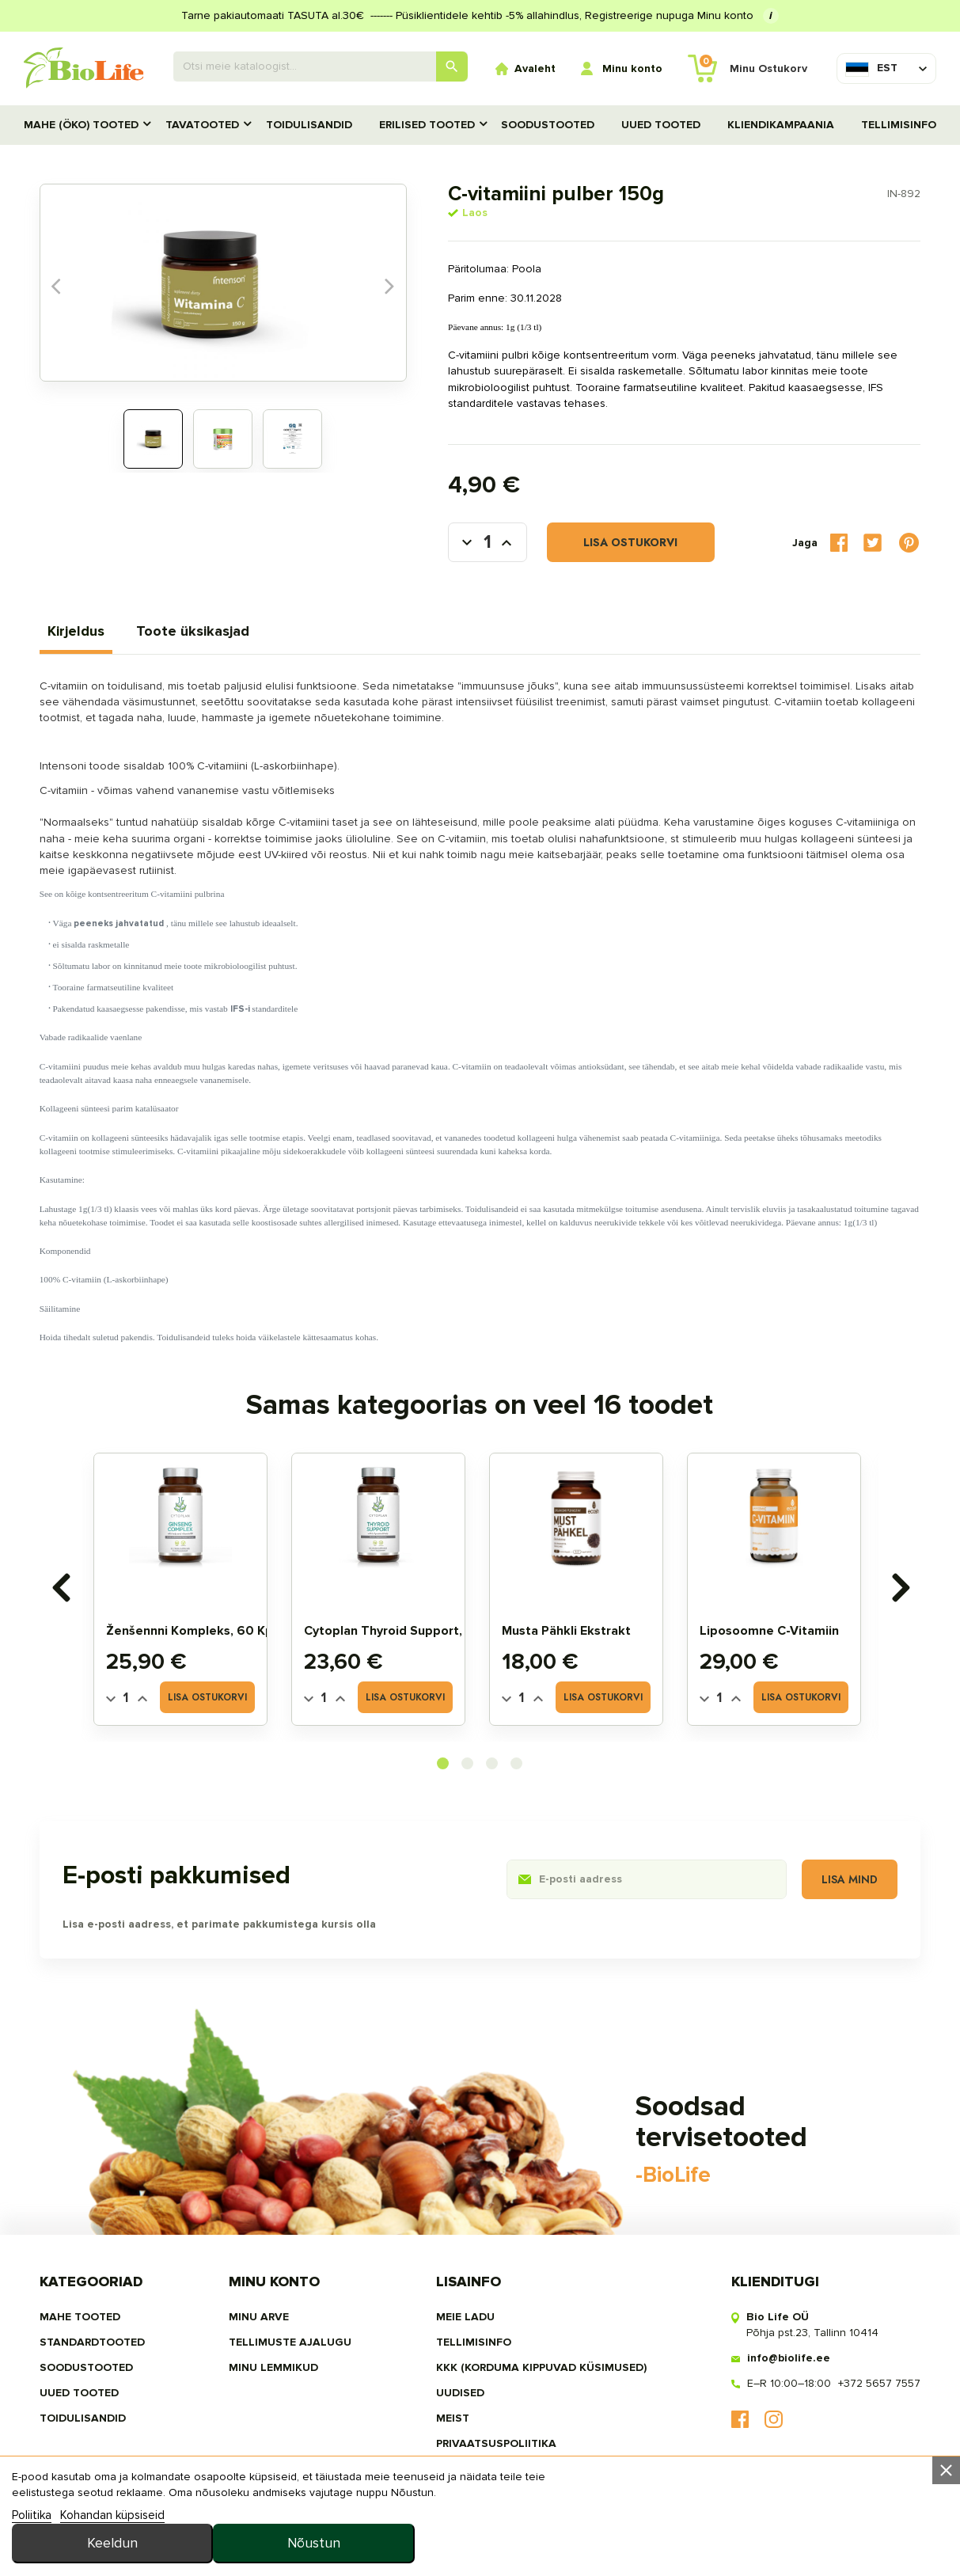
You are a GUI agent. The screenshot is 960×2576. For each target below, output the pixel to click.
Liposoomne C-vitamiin (772, 1634)
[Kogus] (464, 544)
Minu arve (260, 2324)
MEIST (452, 2425)
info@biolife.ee (787, 2365)
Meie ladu (465, 2324)
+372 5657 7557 (878, 2390)
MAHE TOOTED (81, 2324)
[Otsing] (321, 66)
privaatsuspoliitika (496, 2450)
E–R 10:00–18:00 (787, 2390)
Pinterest (908, 545)
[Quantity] (129, 1701)
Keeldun (665, 2529)
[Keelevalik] (871, 68)
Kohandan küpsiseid (112, 2555)
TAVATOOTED (202, 124)
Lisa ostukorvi (607, 545)
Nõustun (856, 2529)
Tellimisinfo (898, 124)
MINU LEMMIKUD (274, 2374)
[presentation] (61, 1590)
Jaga (837, 544)
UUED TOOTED (660, 124)
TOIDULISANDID (309, 124)
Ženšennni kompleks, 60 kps (196, 1634)
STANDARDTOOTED (93, 2349)
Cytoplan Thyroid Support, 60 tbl (408, 1634)
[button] (443, 1766)
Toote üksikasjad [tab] (194, 633)
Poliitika (31, 2555)
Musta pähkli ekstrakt (569, 1634)
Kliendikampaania (780, 124)
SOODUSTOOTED (547, 124)
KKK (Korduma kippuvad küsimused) (541, 2374)
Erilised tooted (427, 124)
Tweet (871, 544)
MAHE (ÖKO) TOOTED (81, 124)
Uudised (460, 2400)
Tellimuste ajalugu (291, 2349)
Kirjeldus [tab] (77, 633)
